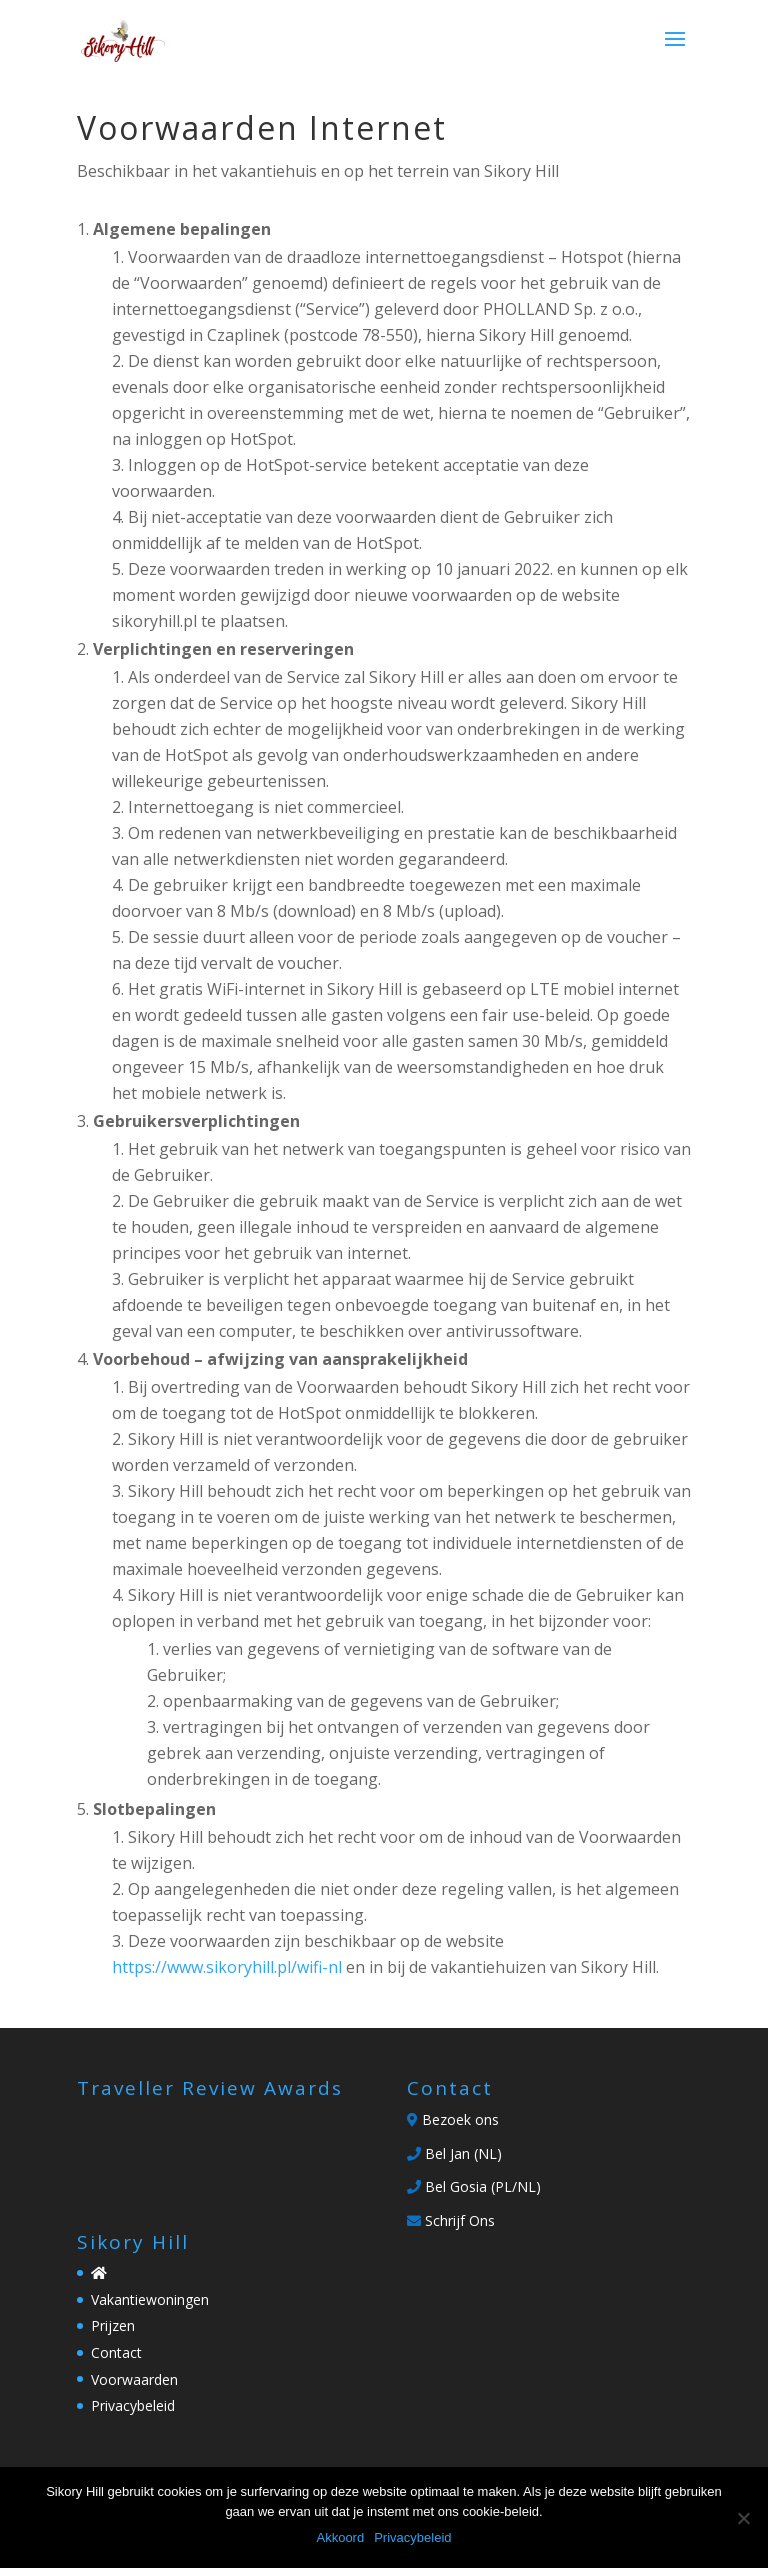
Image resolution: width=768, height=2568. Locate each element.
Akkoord (340, 2537)
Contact (116, 2352)
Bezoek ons (453, 2119)
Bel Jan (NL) (454, 2153)
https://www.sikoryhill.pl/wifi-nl (227, 1967)
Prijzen (113, 2325)
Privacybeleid (133, 2405)
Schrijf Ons (451, 2220)
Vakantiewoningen (150, 2299)
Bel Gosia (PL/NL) (474, 2186)
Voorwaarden (134, 2379)
